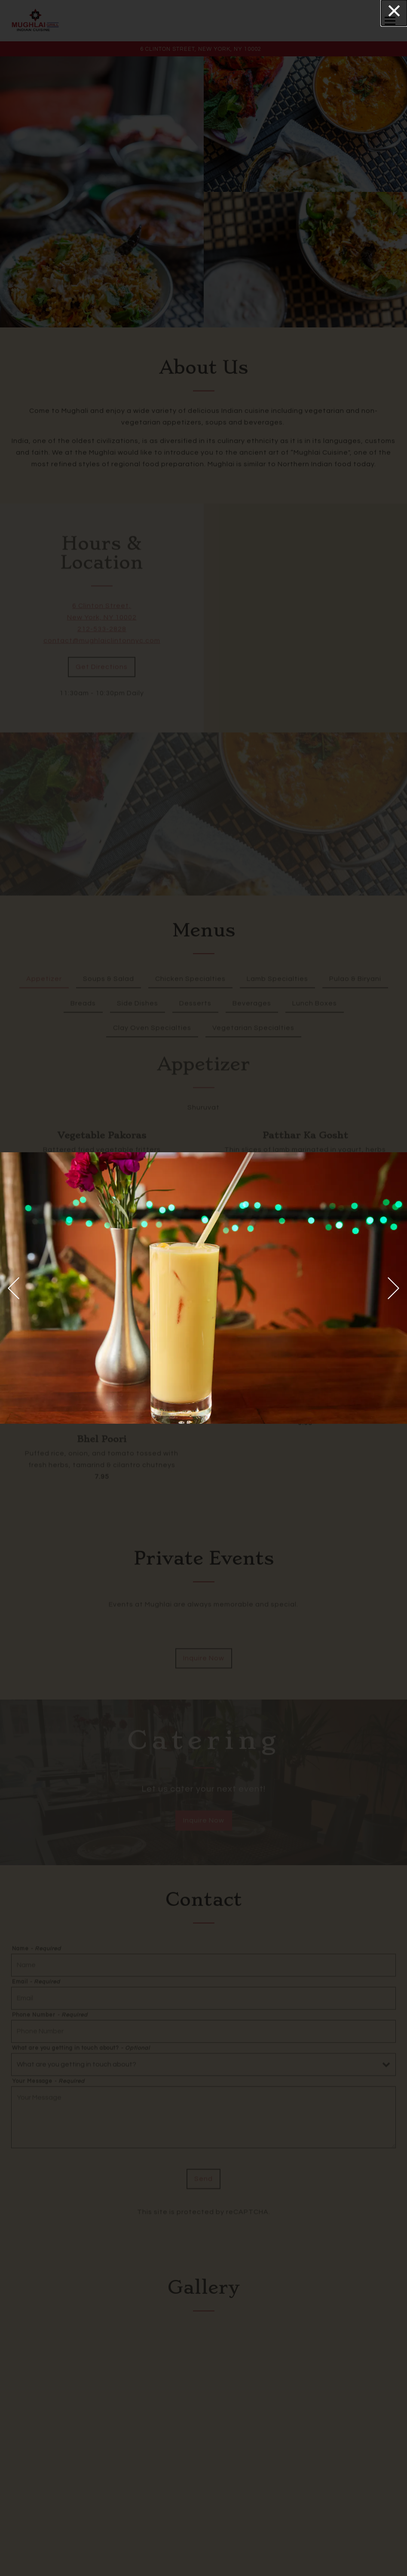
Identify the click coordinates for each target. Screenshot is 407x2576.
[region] (203, 1288)
